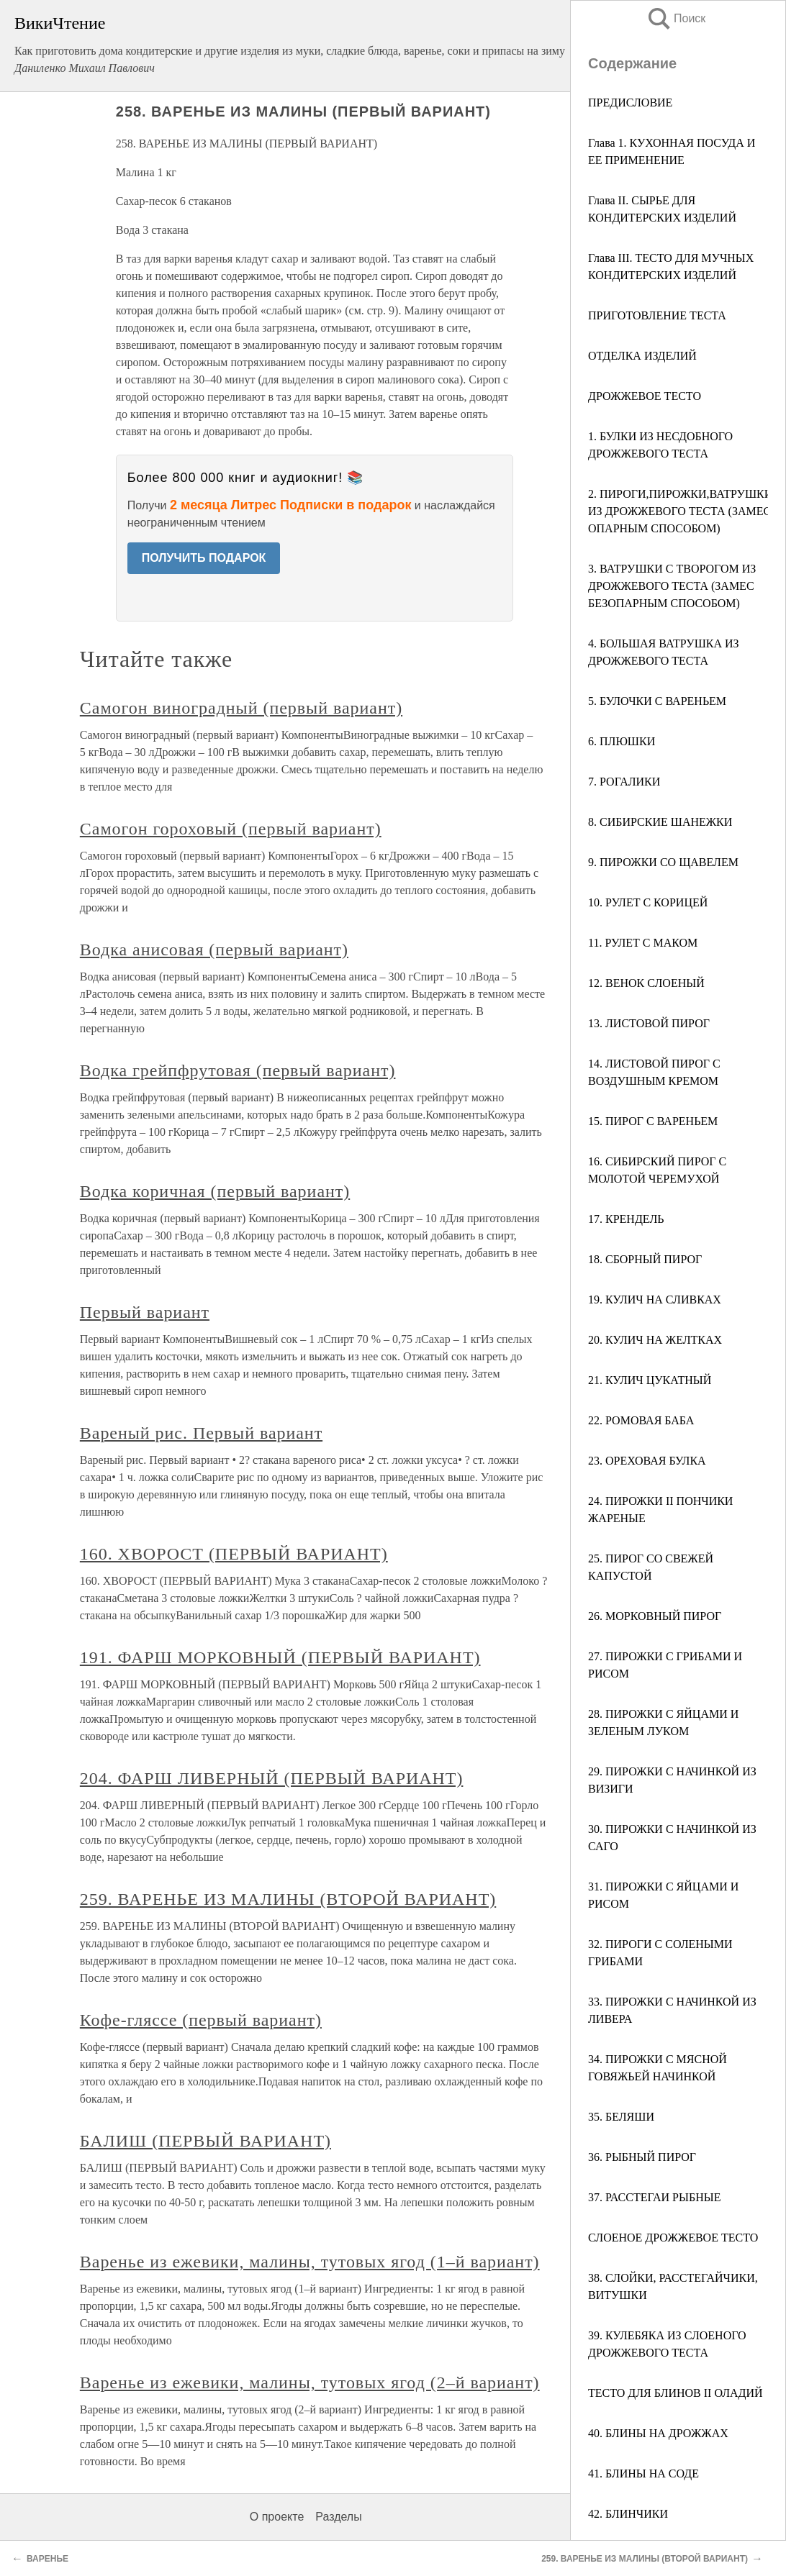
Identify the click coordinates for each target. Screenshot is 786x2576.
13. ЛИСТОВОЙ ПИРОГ (649, 1023)
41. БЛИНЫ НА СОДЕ (643, 2473)
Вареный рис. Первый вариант (201, 1433)
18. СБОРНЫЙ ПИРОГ (645, 1259)
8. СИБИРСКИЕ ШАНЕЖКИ (660, 822)
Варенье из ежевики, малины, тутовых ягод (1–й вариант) (310, 2261)
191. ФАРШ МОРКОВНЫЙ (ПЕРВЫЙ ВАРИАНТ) (280, 1657)
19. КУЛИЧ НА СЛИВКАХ (654, 1299)
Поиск (676, 18)
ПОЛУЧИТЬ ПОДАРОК (204, 558)
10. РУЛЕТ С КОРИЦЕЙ (648, 902)
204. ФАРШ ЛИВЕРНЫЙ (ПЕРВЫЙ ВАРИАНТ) (272, 1778)
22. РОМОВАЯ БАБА (641, 1420)
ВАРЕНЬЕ (47, 2559)
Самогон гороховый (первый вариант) (230, 828)
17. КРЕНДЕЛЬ (626, 1219)
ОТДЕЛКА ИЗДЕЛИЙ (642, 356)
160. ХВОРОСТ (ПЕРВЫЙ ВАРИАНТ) (234, 1553)
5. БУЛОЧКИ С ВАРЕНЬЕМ (657, 701)
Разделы (338, 2517)
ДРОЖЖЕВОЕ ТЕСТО (644, 396)
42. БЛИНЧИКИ (628, 2514)
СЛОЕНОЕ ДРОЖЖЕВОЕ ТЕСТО (673, 2237)
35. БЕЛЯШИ (621, 2117)
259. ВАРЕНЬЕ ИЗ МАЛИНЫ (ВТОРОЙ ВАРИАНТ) (288, 1899)
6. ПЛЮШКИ (621, 741)
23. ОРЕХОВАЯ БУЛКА (647, 1461)
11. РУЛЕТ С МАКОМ (642, 943)
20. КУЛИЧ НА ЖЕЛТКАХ (655, 1340)
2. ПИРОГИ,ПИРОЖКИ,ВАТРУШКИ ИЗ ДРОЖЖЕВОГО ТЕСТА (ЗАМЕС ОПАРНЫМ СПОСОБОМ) (680, 511)
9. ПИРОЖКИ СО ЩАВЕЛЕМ (663, 862)
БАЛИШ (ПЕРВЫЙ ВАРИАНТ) (205, 2140)
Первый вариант (144, 1312)
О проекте (277, 2517)
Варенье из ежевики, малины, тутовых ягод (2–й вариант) (310, 2382)
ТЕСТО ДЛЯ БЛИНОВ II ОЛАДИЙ (675, 2393)
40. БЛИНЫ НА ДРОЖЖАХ (658, 2433)
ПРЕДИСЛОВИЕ (630, 102)
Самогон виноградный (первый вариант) (241, 707)
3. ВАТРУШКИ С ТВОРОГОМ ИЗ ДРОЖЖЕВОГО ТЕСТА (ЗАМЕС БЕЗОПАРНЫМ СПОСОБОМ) (672, 586)
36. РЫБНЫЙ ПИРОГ (642, 2157)
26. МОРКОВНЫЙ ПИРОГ (654, 1616)
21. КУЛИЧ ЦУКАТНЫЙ (649, 1380)
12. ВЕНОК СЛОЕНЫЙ (646, 983)
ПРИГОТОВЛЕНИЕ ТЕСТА (657, 315)
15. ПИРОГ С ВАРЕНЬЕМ (653, 1121)
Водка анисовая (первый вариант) (214, 949)
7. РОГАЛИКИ (624, 781)
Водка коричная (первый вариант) (215, 1191)
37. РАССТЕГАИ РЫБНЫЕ (654, 2197)
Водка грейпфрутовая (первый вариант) (238, 1070)
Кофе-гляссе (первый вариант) (201, 2020)
